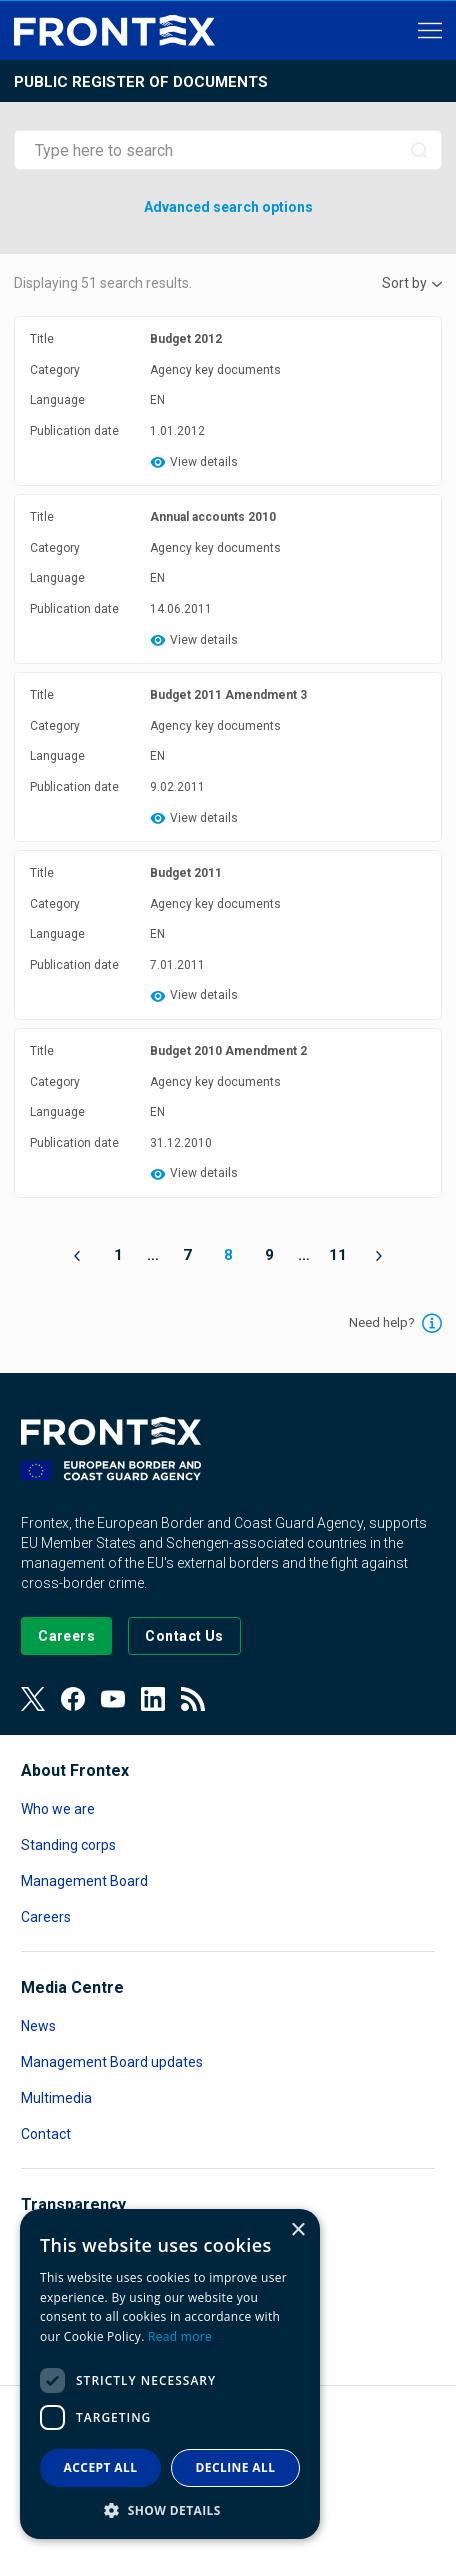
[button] (170, 2509)
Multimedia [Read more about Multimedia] (56, 2098)
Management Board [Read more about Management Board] (84, 1881)
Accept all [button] (101, 2467)
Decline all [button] (236, 2467)
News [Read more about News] (38, 2026)
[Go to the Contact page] (184, 1636)
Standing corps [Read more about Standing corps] (68, 1845)
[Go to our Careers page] (66, 1636)
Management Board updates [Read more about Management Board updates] (112, 2062)
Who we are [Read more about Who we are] (58, 1809)
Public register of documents (141, 82)
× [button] (297, 2230)
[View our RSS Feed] (193, 1699)
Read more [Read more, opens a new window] (180, 2336)
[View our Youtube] (113, 1699)
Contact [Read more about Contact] (46, 2134)
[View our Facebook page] (73, 1699)
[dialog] (170, 2374)
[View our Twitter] (33, 1699)
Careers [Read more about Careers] (46, 1917)
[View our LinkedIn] (153, 1699)
